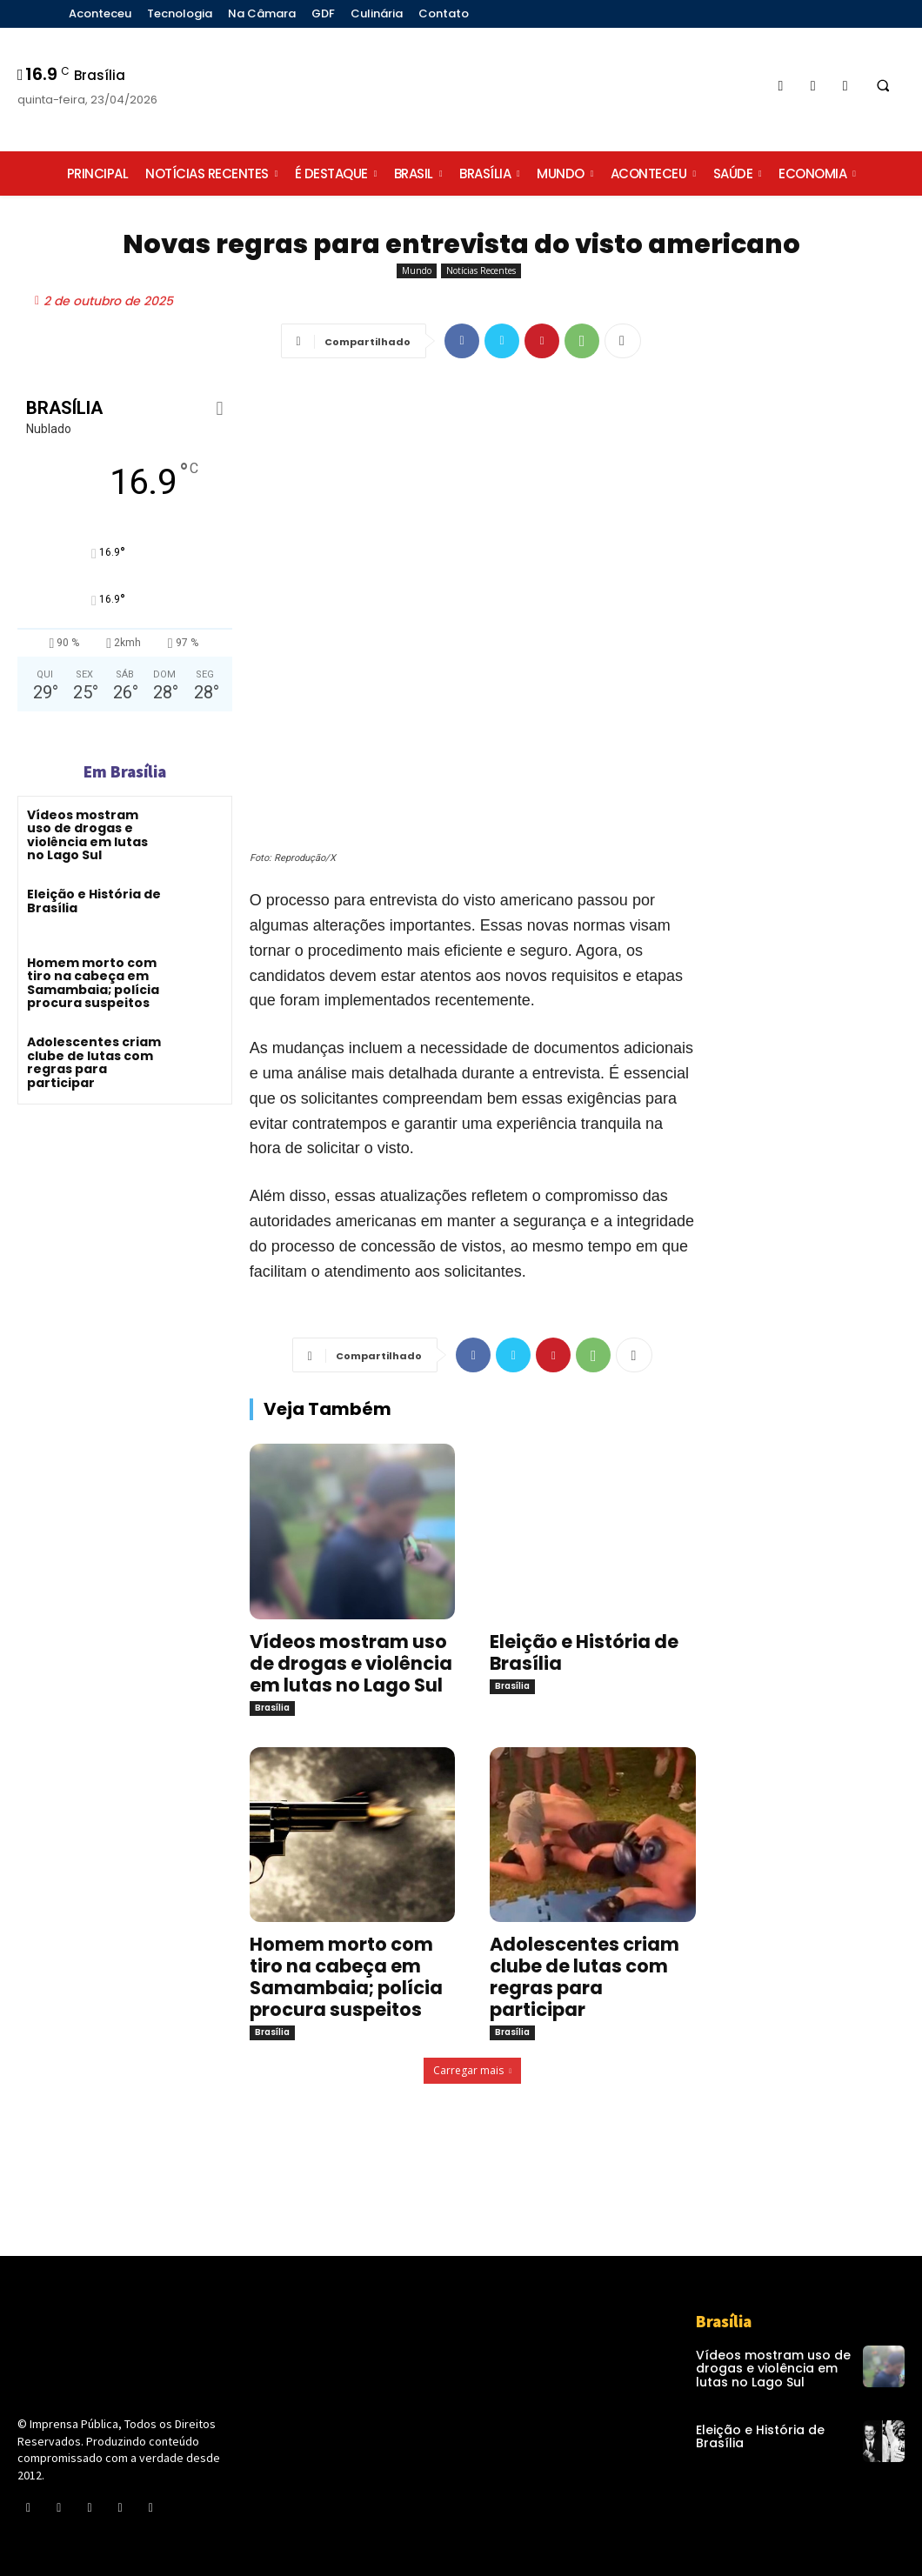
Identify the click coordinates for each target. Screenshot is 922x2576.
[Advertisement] (817, 697)
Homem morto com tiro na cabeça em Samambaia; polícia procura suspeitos (93, 982)
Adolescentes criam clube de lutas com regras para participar (94, 1062)
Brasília (272, 1707)
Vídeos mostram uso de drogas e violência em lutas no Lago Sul (87, 835)
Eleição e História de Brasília (94, 900)
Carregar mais (472, 2070)
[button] (883, 86)
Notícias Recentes (481, 271)
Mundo (417, 271)
